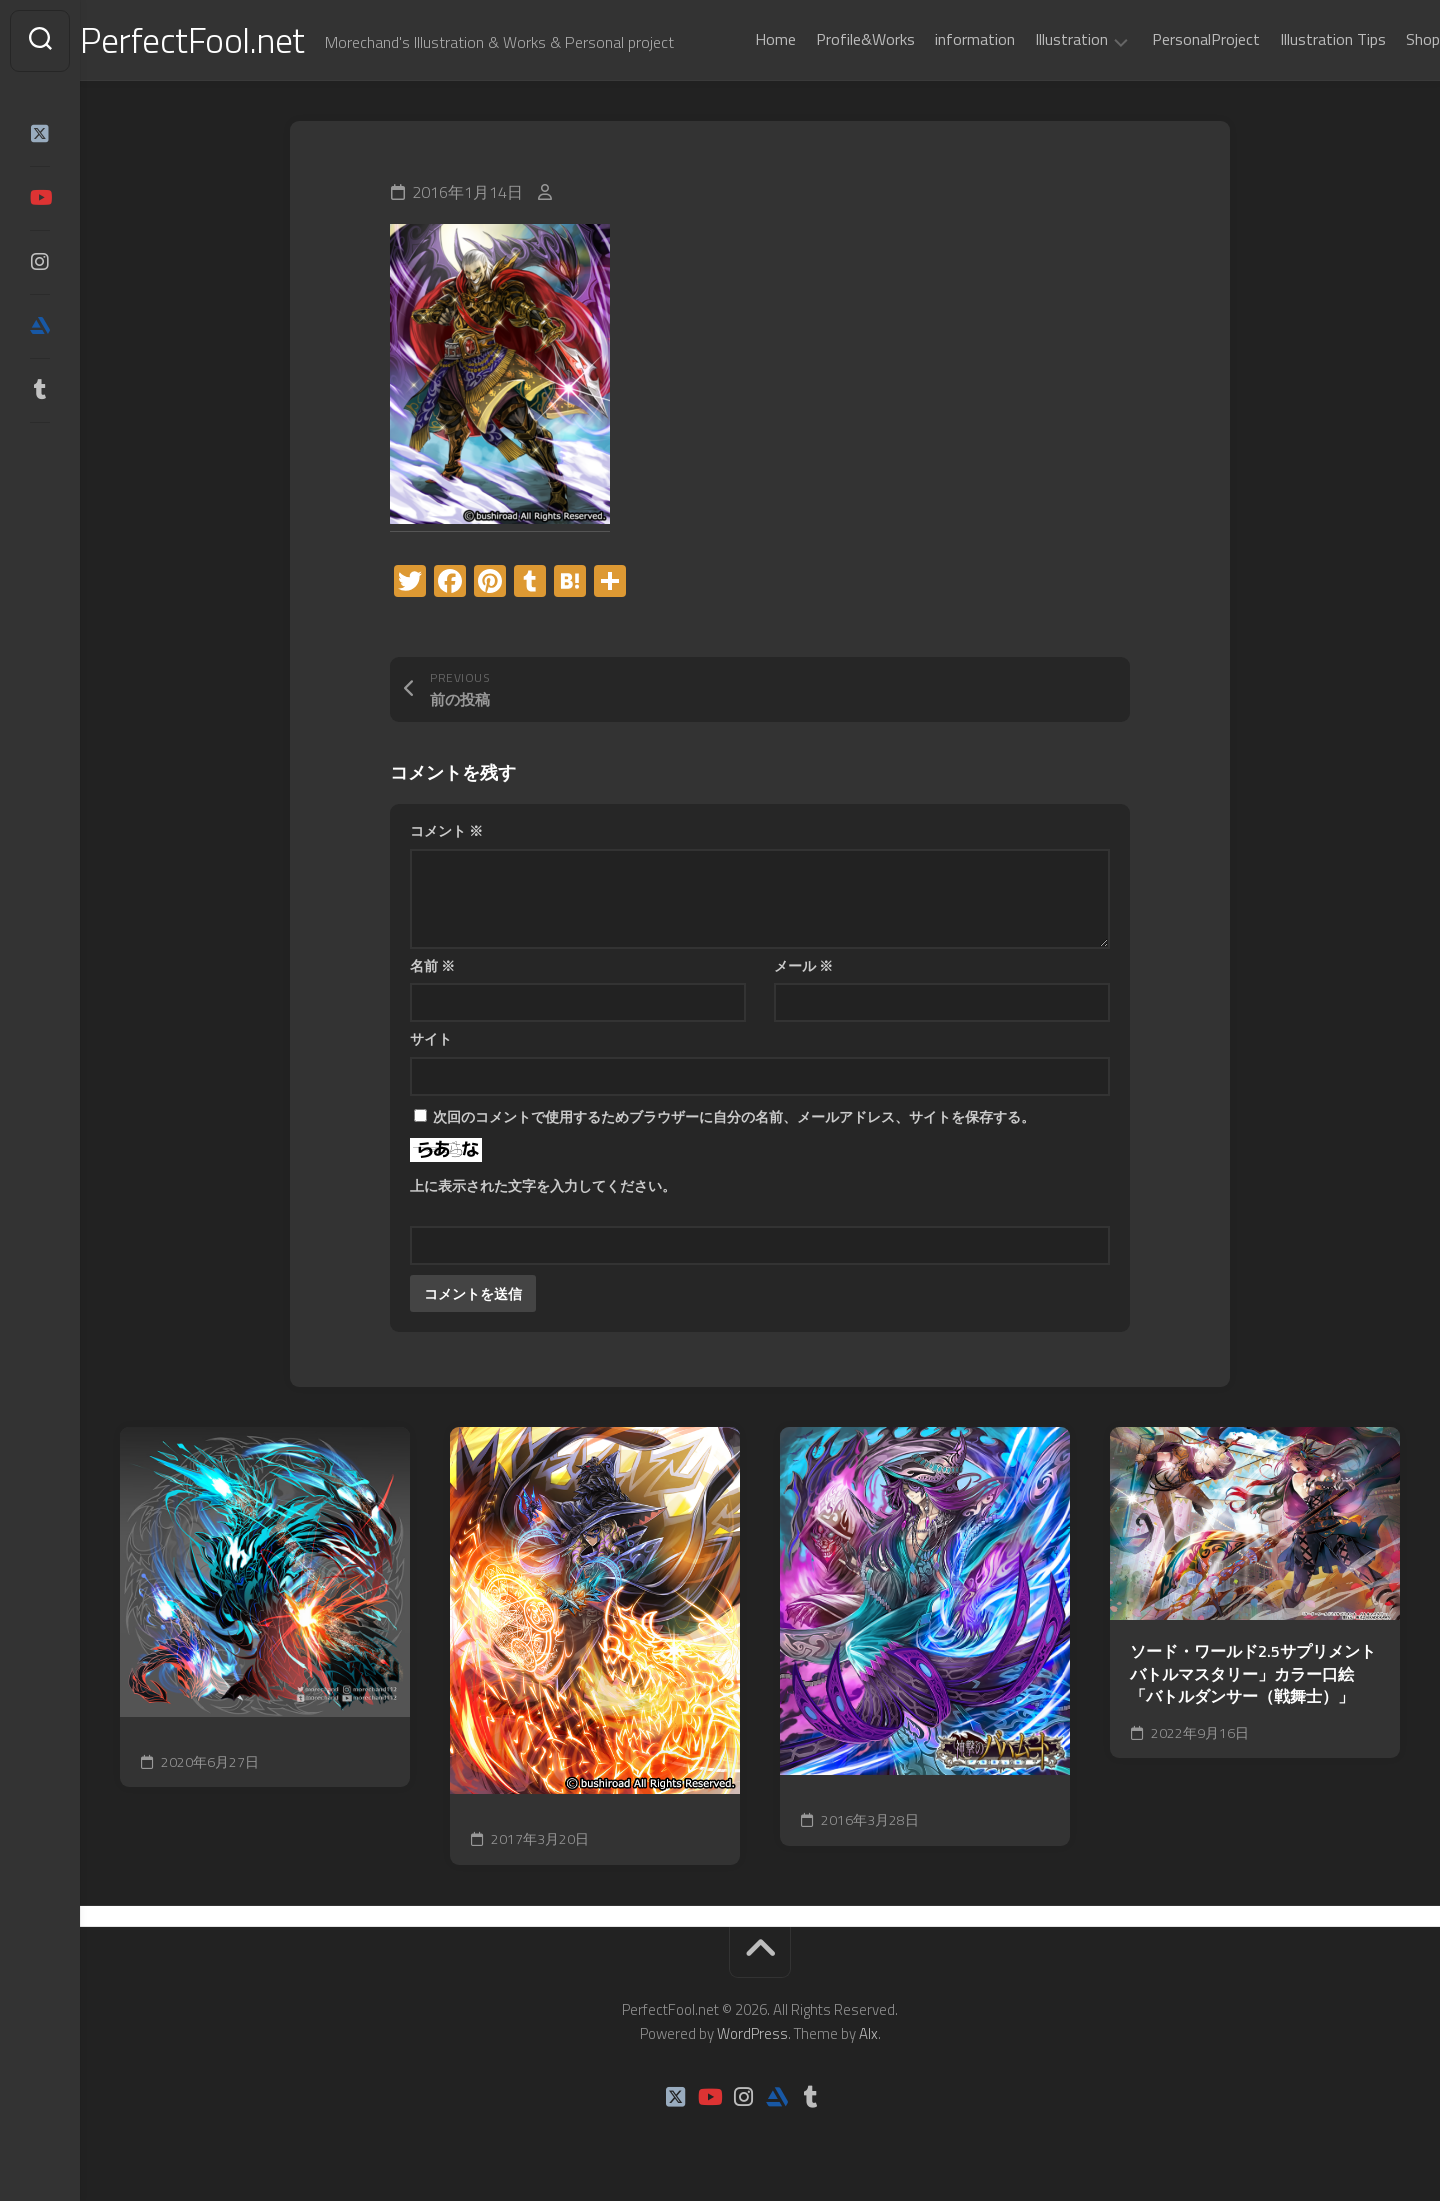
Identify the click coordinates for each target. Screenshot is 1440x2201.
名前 (432, 965)
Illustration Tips (1293, 39)
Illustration (1031, 40)
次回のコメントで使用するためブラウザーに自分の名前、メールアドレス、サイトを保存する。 (734, 1116)
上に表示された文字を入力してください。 (543, 1185)
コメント (446, 831)
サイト (431, 1039)
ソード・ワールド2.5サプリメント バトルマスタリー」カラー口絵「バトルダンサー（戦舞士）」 (1253, 1675)
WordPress (752, 2033)
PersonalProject (1166, 39)
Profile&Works (825, 39)
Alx (868, 2033)
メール (803, 965)
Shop (1383, 39)
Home (735, 39)
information (935, 39)
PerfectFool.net (233, 40)
